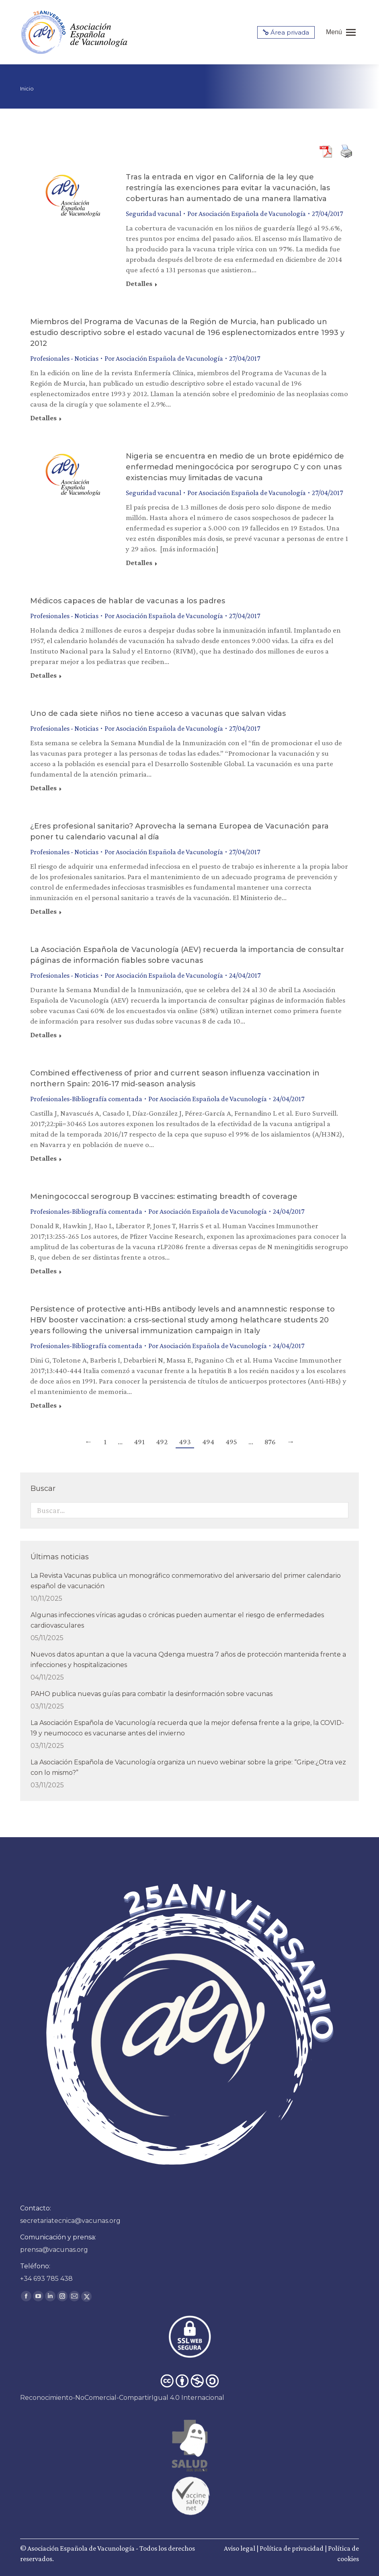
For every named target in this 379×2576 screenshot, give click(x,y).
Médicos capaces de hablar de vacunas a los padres (127, 600)
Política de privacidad (292, 2548)
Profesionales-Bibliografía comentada (86, 1099)
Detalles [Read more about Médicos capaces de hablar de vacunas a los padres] (43, 675)
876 (270, 1441)
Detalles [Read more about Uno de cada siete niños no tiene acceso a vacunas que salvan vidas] (43, 788)
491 (139, 1441)
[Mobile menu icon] (341, 32)
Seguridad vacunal (153, 214)
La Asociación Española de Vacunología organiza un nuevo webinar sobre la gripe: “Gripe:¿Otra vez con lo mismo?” (188, 1767)
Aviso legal (239, 2548)
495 (231, 1441)
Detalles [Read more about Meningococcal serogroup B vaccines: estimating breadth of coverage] (43, 1271)
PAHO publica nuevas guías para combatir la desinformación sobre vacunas (151, 1694)
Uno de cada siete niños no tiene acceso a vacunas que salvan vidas (158, 713)
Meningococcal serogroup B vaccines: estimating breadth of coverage (163, 1196)
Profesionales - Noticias (64, 358)
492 (162, 1441)
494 (208, 1441)
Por (246, 214)
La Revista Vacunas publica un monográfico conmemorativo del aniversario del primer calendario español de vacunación (186, 1581)
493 (185, 1441)
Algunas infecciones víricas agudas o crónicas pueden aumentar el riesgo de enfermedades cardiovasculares (177, 1620)
